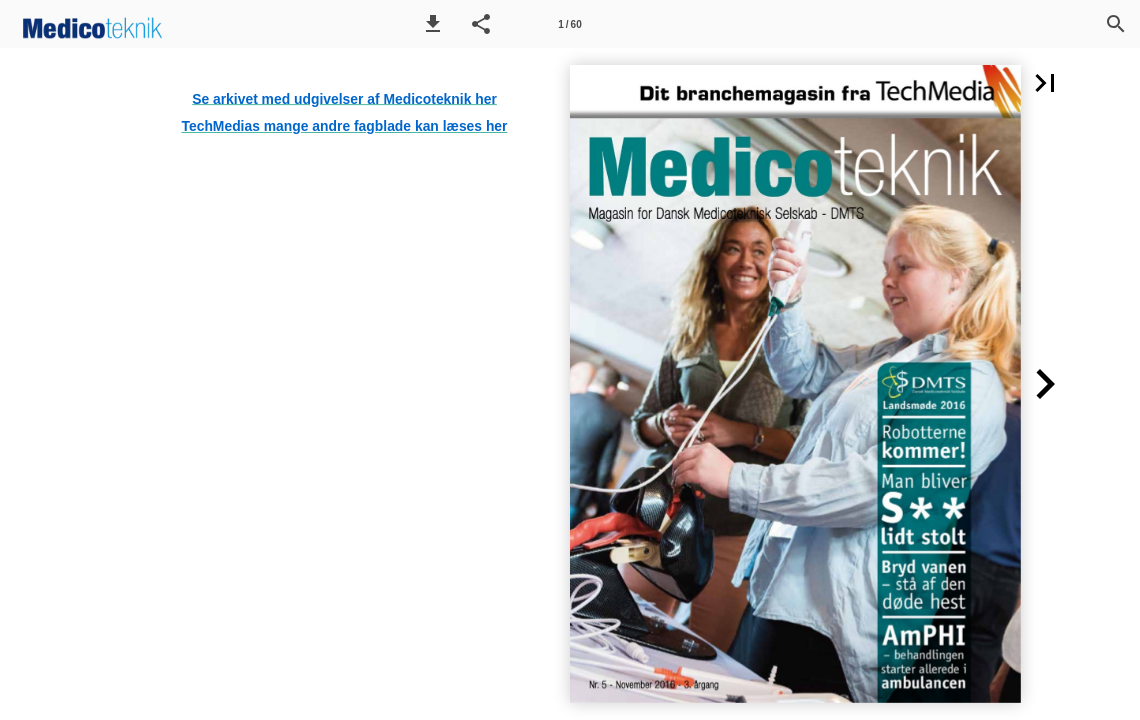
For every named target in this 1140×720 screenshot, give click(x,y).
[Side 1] (570, 24)
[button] (433, 24)
